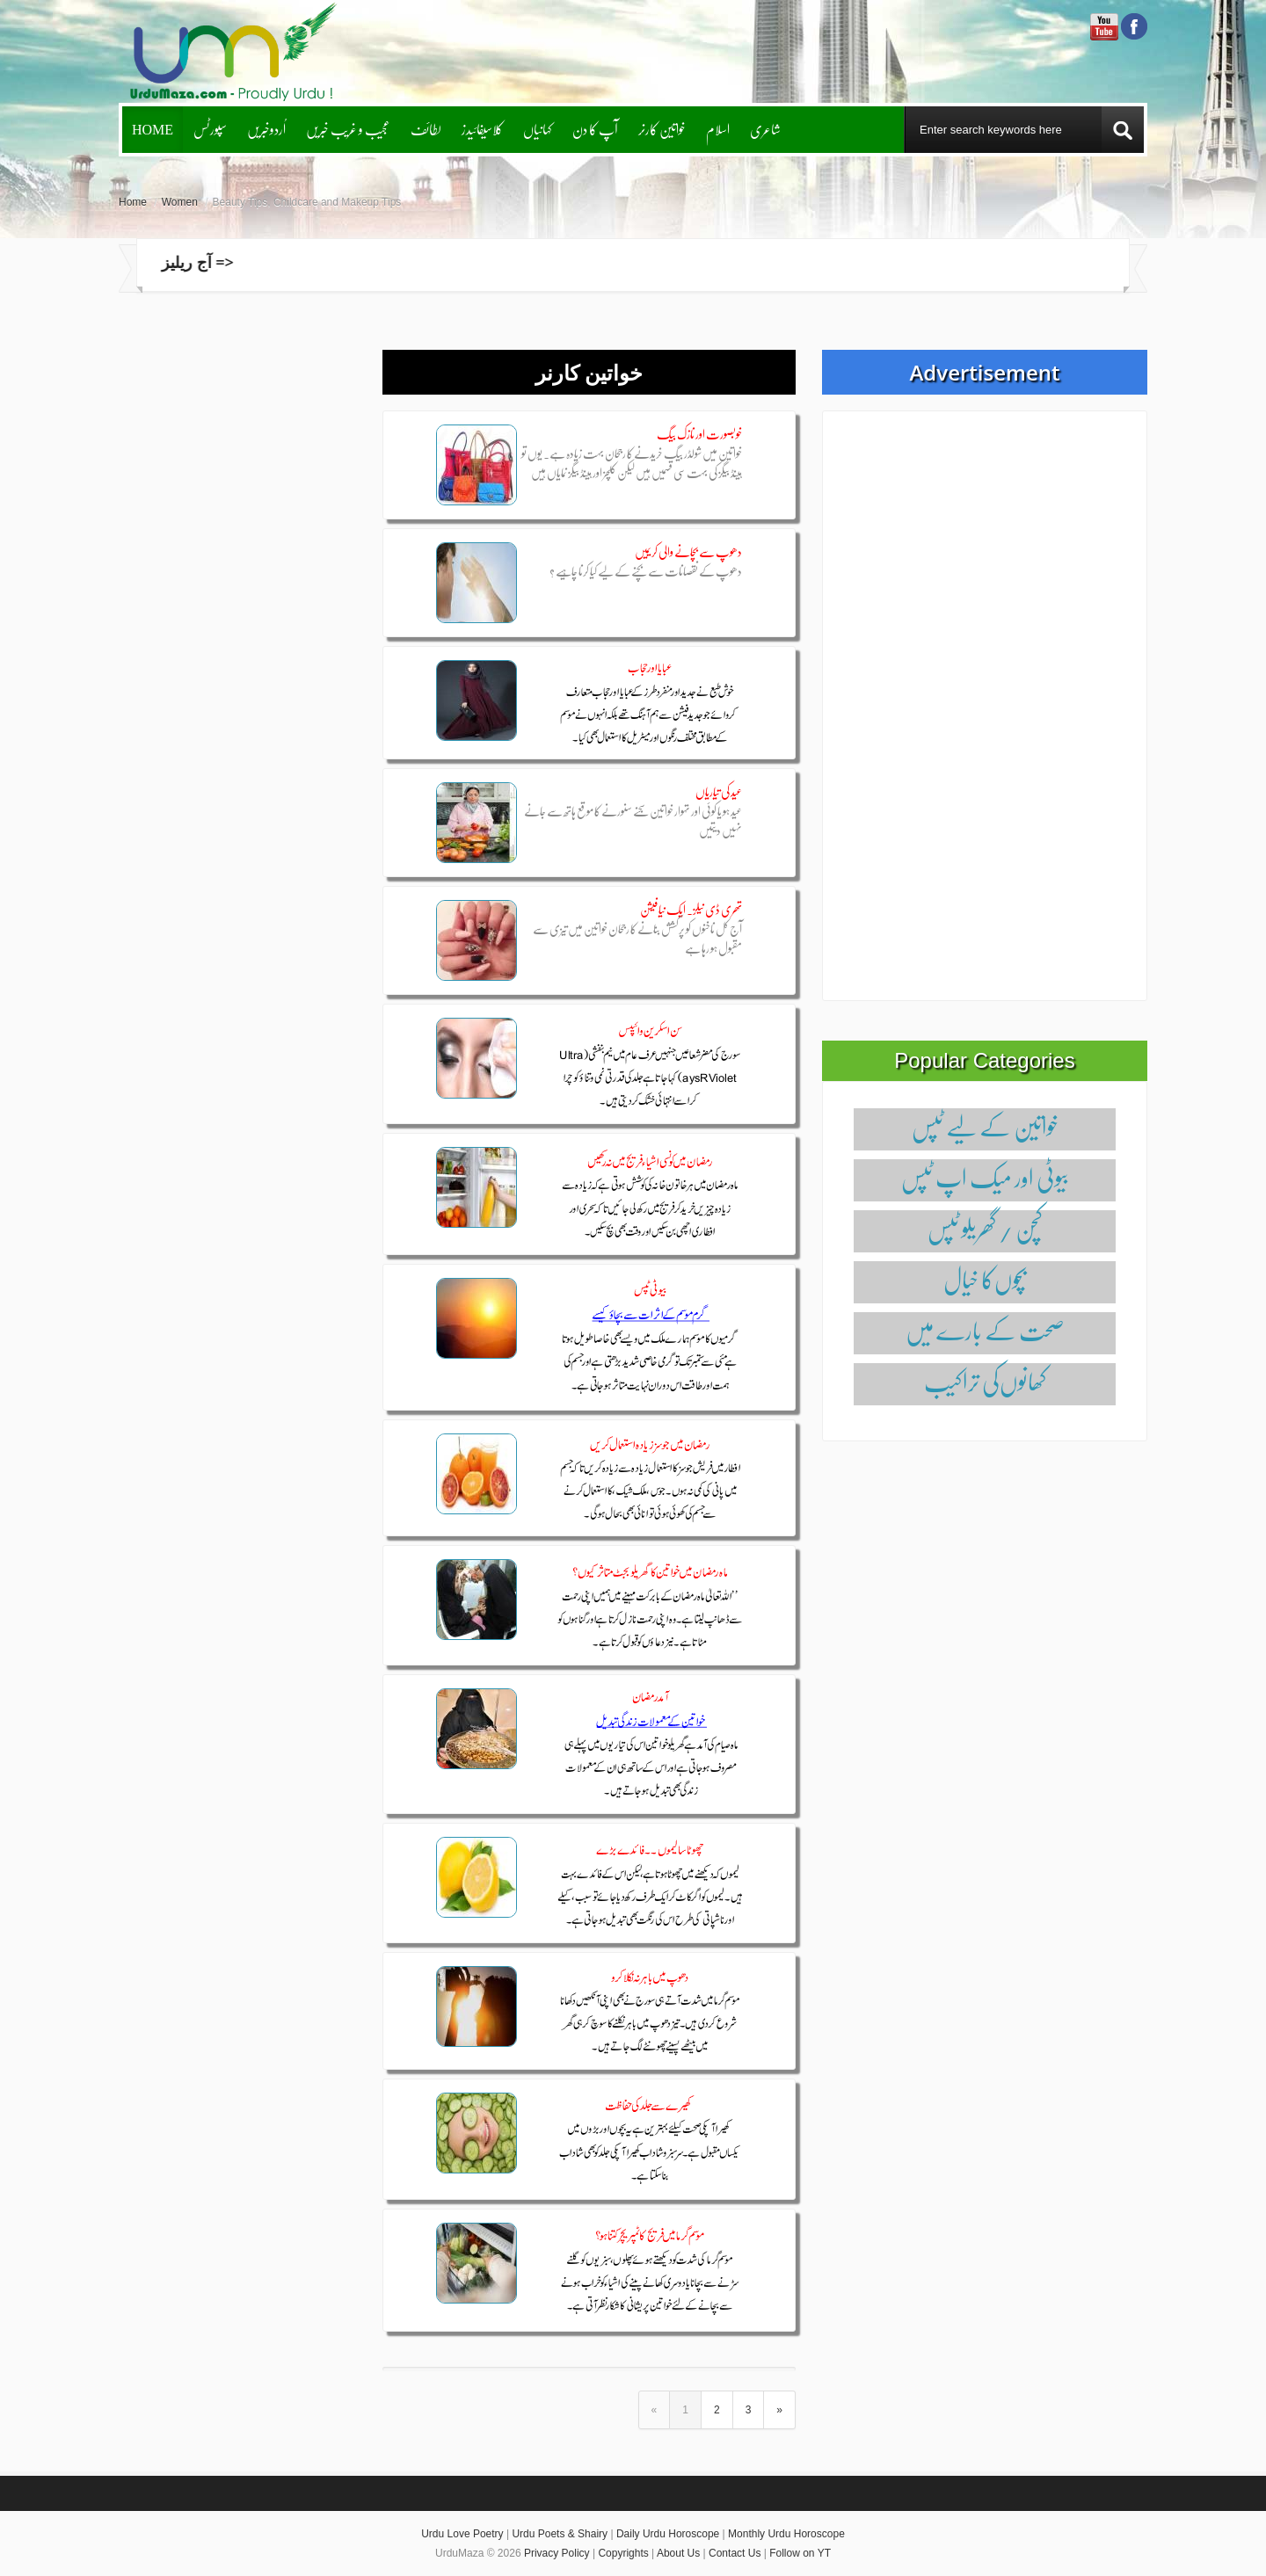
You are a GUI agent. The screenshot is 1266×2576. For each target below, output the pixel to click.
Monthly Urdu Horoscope (786, 2534)
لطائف (426, 129)
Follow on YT (800, 2553)
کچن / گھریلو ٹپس (985, 1228)
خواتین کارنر (662, 129)
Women (180, 202)
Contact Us (734, 2553)
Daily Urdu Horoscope (667, 2534)
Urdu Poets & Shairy (560, 2534)
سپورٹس (210, 129)
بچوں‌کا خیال (985, 1279)
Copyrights (623, 2553)
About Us (678, 2553)
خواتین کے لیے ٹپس (985, 1126)
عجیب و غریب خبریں (348, 129)
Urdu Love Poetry (462, 2534)
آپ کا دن (595, 129)
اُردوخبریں (266, 129)
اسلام (718, 129)
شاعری (765, 129)
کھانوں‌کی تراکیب (985, 1381)
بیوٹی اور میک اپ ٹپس (985, 1177)
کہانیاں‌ (537, 129)
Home (152, 129)
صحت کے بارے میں (985, 1330)
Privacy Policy (557, 2553)
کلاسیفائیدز (482, 129)
